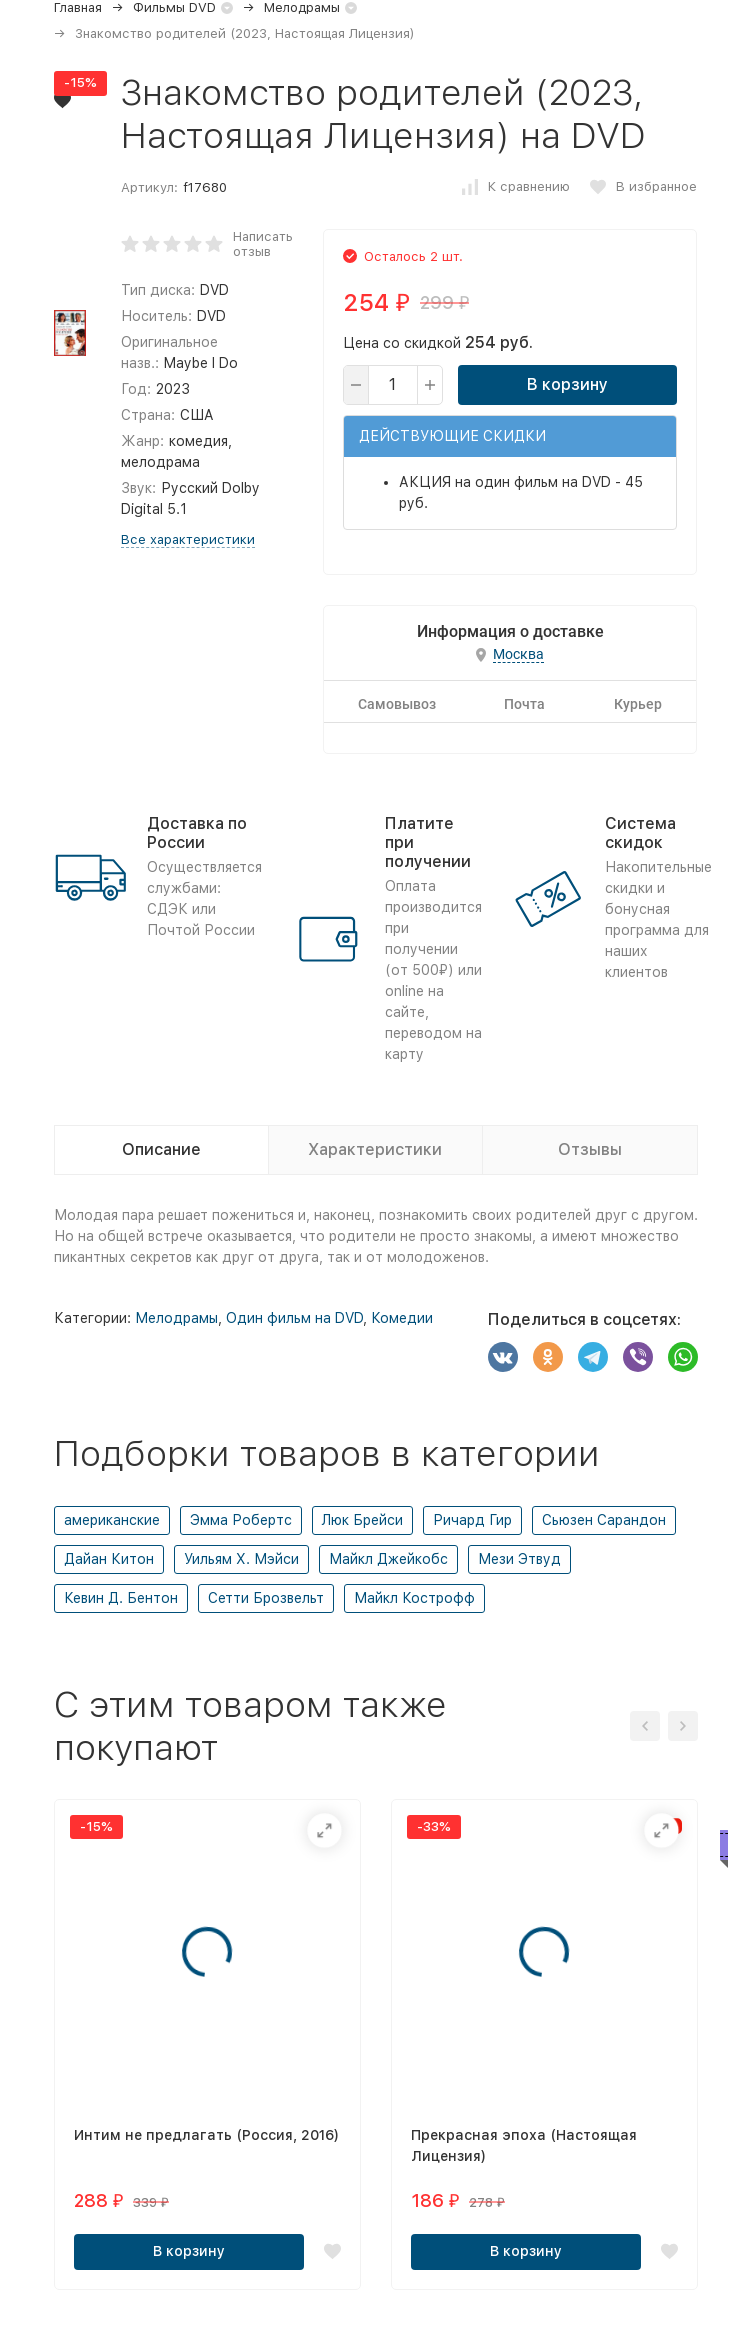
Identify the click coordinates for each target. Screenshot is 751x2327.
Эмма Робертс (241, 1520)
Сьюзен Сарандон (604, 1520)
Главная (78, 7)
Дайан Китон (109, 1559)
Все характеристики (183, 539)
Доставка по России (197, 833)
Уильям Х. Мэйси (241, 1559)
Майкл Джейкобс (388, 1559)
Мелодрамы (302, 7)
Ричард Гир (472, 1520)
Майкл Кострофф (414, 1598)
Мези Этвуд (519, 1559)
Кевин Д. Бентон (121, 1598)
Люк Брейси (362, 1520)
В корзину (565, 384)
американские (112, 1520)
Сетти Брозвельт (266, 1598)
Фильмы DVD (174, 7)
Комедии (402, 1318)
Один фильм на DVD (294, 1318)
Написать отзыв (258, 244)
